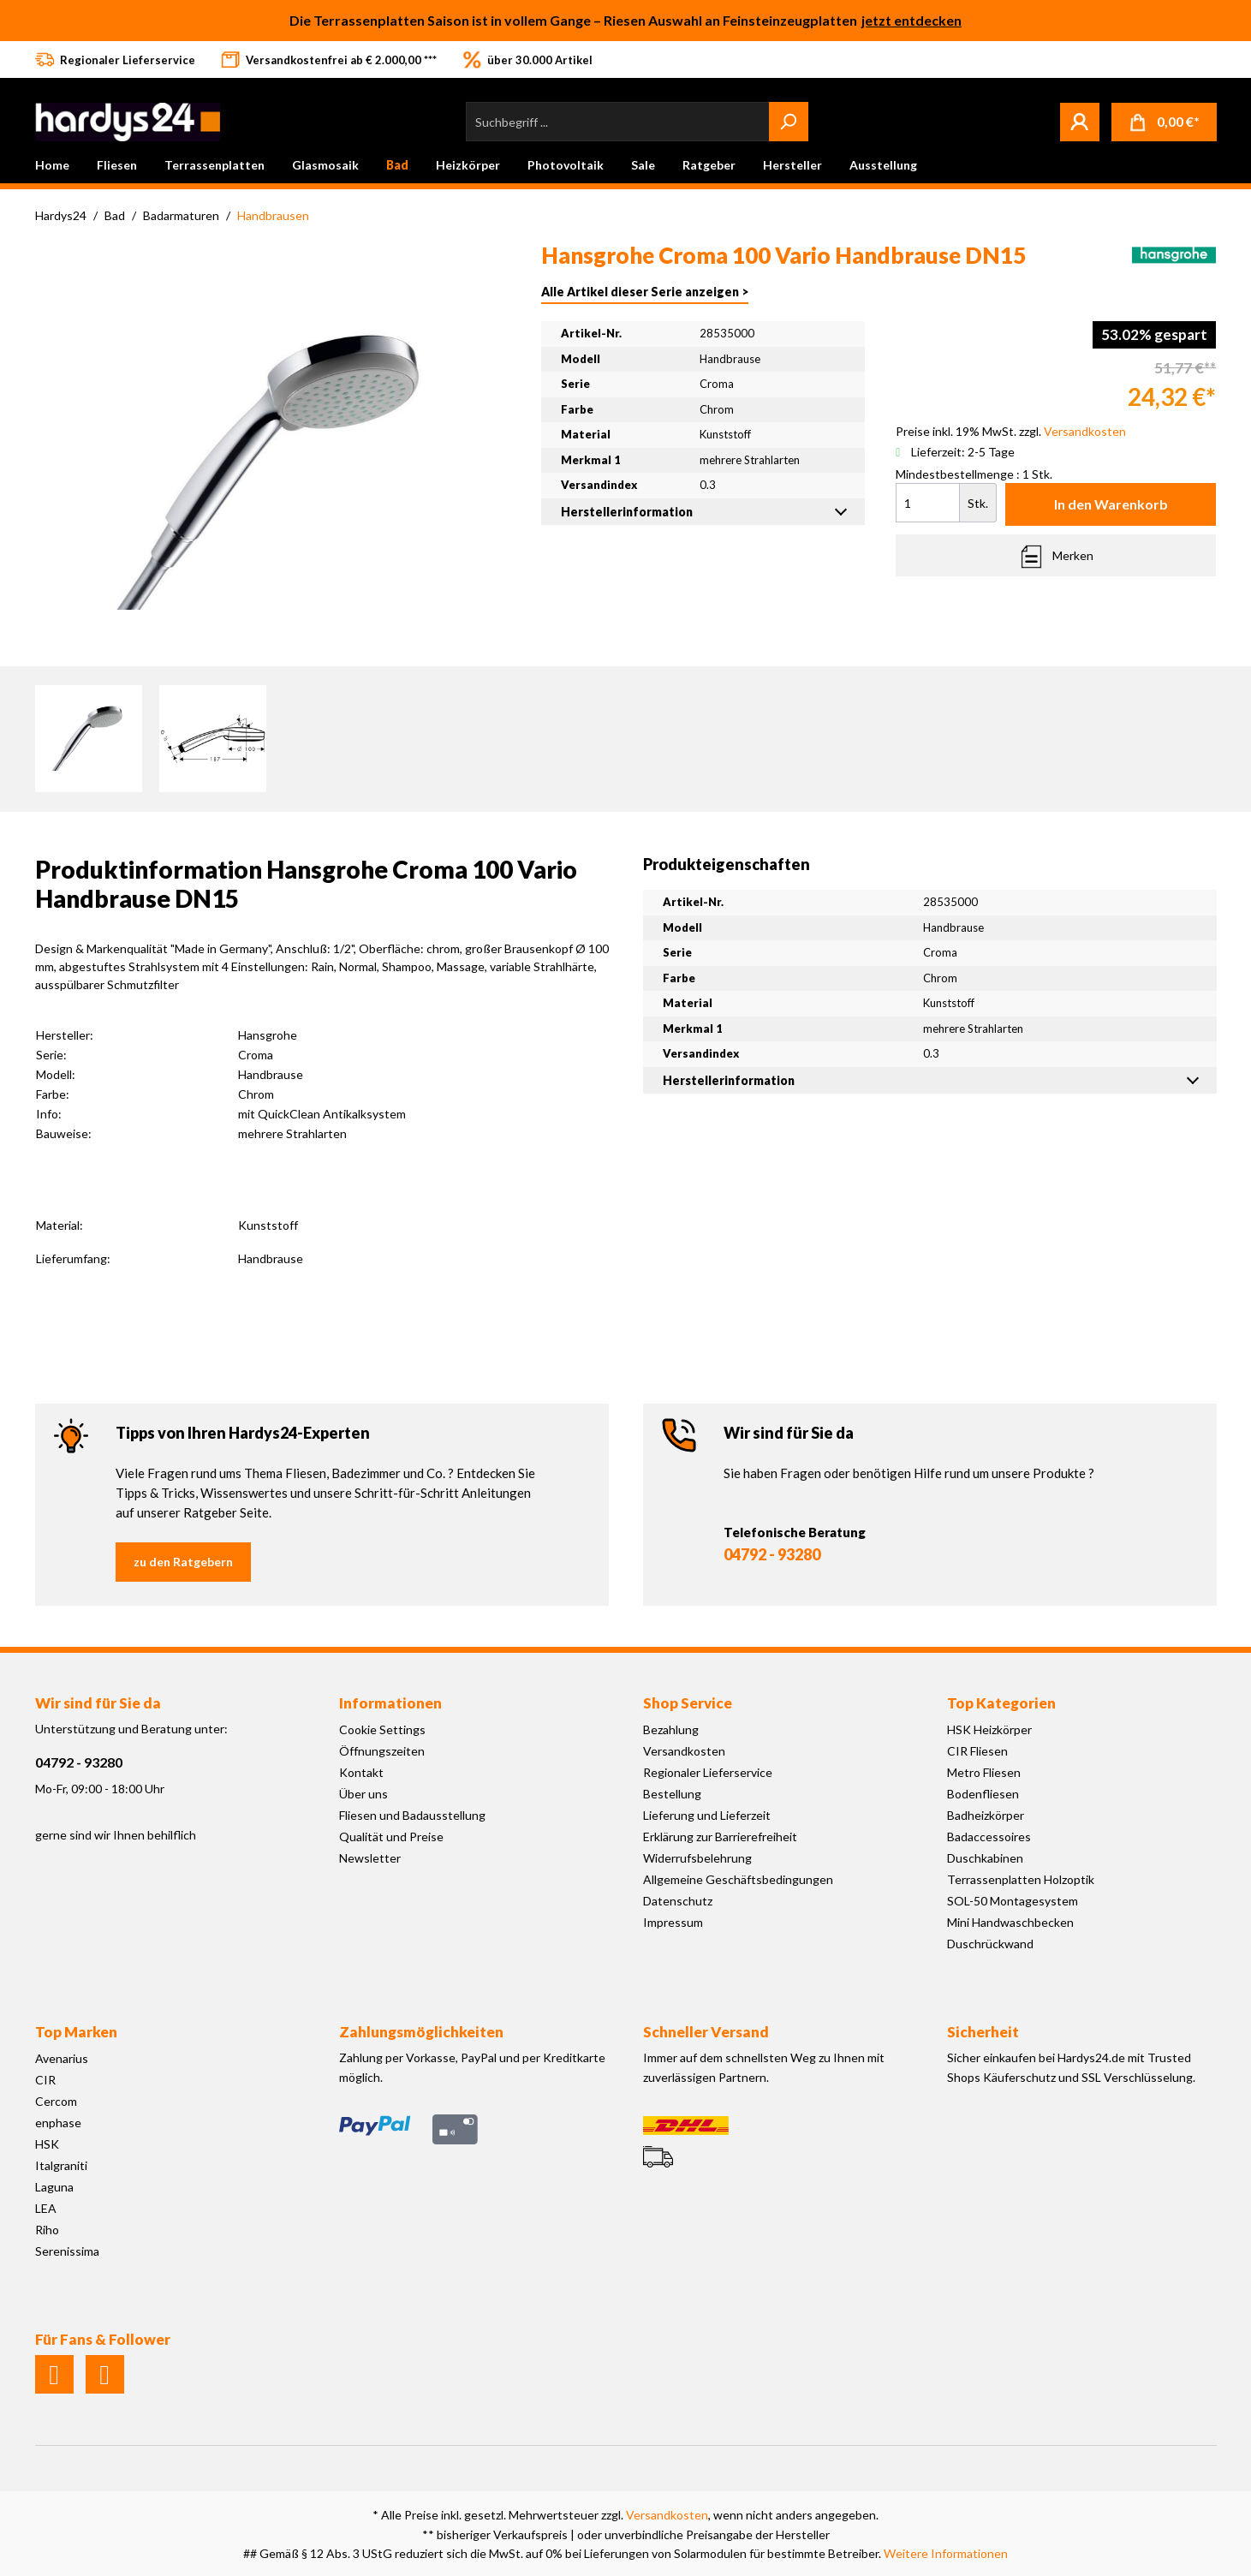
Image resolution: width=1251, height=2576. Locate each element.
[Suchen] (788, 121)
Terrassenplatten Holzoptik (1020, 1879)
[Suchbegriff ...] (618, 121)
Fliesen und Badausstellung (412, 1815)
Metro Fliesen (984, 1772)
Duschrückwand (990, 1943)
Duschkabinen (985, 1858)
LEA (46, 2208)
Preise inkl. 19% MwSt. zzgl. (1011, 431)
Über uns (363, 1793)
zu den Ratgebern (183, 1561)
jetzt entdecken (911, 20)
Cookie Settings (382, 1729)
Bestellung (672, 1793)
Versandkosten (684, 1751)
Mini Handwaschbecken (1010, 1922)
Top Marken (76, 2032)
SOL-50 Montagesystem (1012, 1900)
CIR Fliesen (977, 1751)
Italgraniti (61, 2165)
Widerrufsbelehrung (697, 1858)
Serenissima (67, 2251)
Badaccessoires (989, 1836)
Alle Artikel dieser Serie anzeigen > (644, 291)
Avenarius (61, 2058)
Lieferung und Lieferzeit (707, 1815)
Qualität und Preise (391, 1836)
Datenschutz (677, 1900)
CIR (45, 2079)
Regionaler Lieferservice (707, 1772)
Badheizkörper (985, 1815)
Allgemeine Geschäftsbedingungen (738, 1879)
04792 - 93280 (772, 1554)
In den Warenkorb (1111, 504)
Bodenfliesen (983, 1793)
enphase (58, 2122)
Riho (47, 2229)
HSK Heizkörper (989, 1729)
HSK (47, 2144)
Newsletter (370, 1858)
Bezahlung (671, 1729)
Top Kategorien (1001, 1703)
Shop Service (687, 1703)
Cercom (56, 2101)
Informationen (390, 1703)
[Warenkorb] (1164, 122)
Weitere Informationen (946, 2553)
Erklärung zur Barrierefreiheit (720, 1836)
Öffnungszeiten (382, 1751)
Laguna (54, 2186)
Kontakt (361, 1772)
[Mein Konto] (1079, 121)
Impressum (673, 1922)
